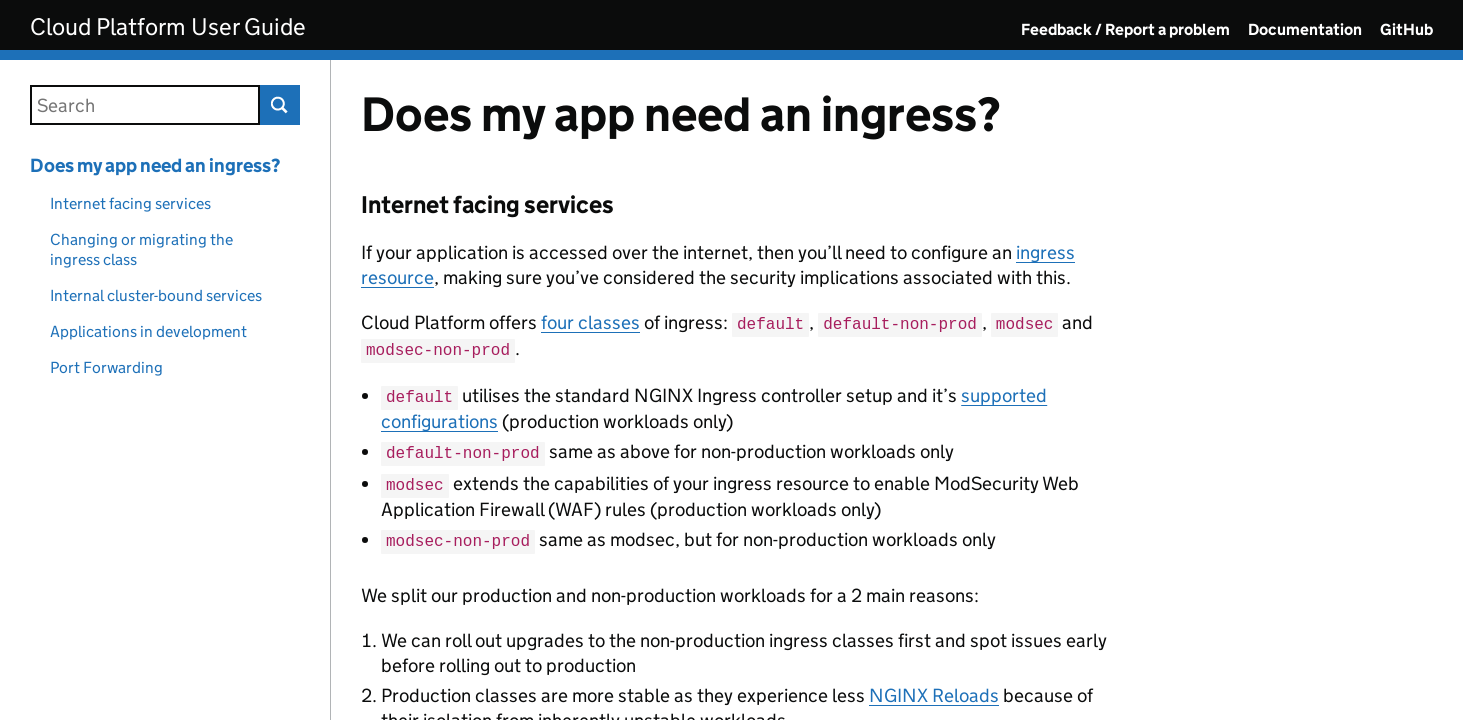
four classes (590, 322)
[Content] (897, 390)
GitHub (1406, 29)
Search (280, 105)
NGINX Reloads (934, 687)
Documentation (1305, 29)
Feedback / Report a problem (1125, 29)
